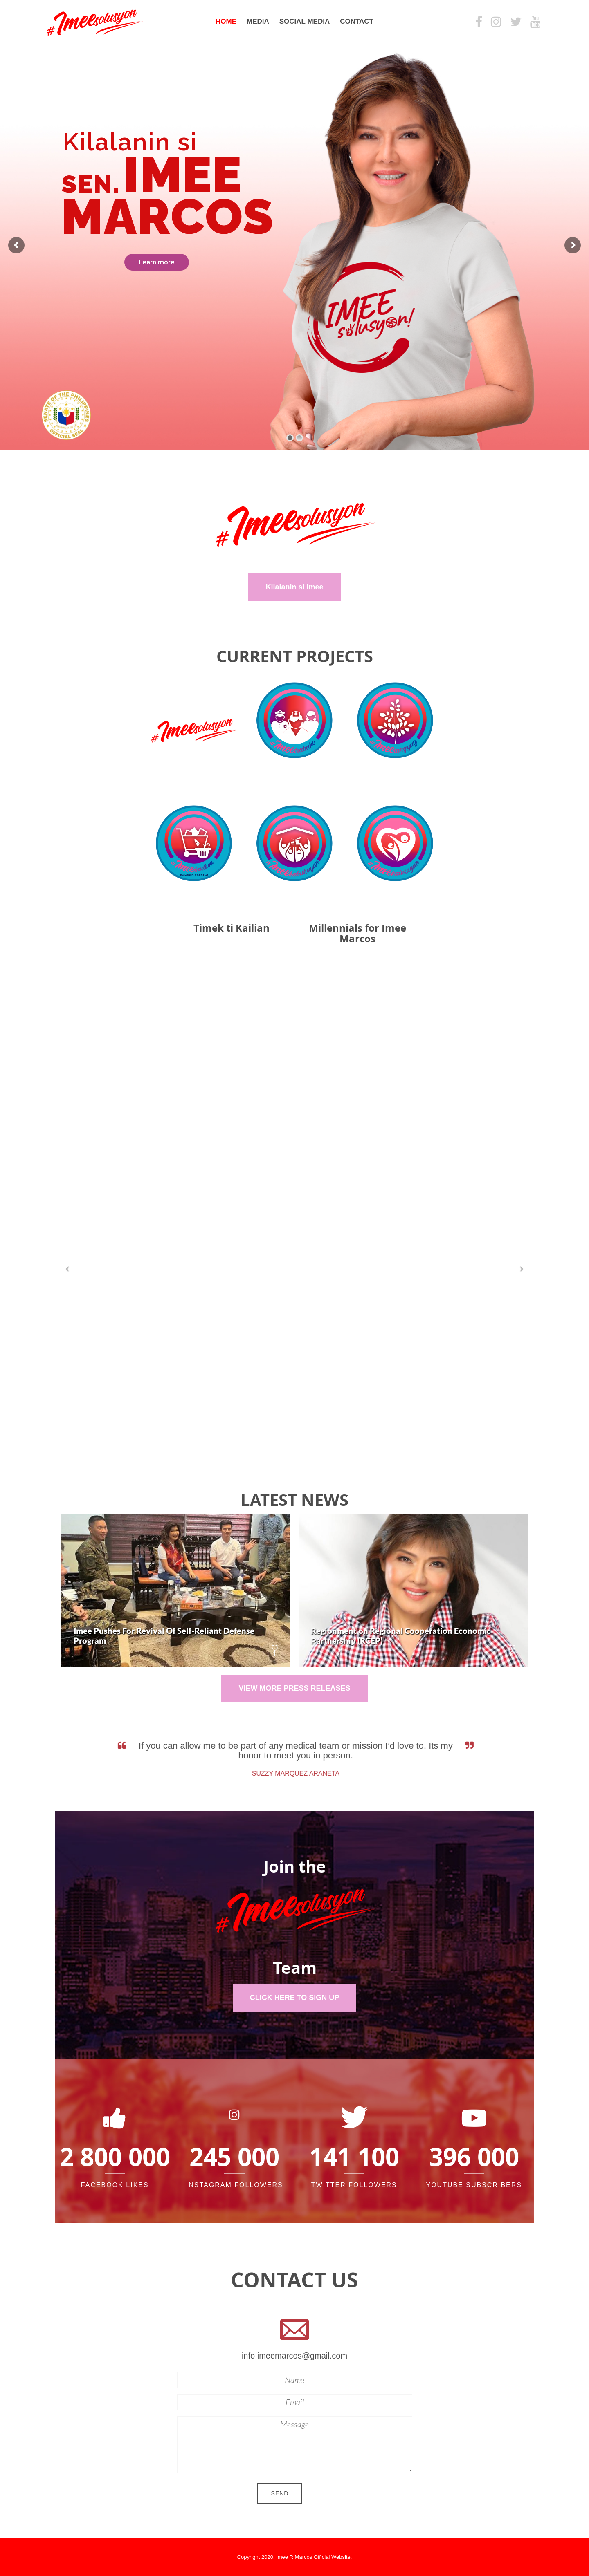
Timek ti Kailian (231, 928)
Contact (356, 21)
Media (258, 21)
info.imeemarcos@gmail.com (294, 2355)
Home (226, 21)
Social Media (304, 21)
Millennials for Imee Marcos (357, 933)
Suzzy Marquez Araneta (298, 1773)
